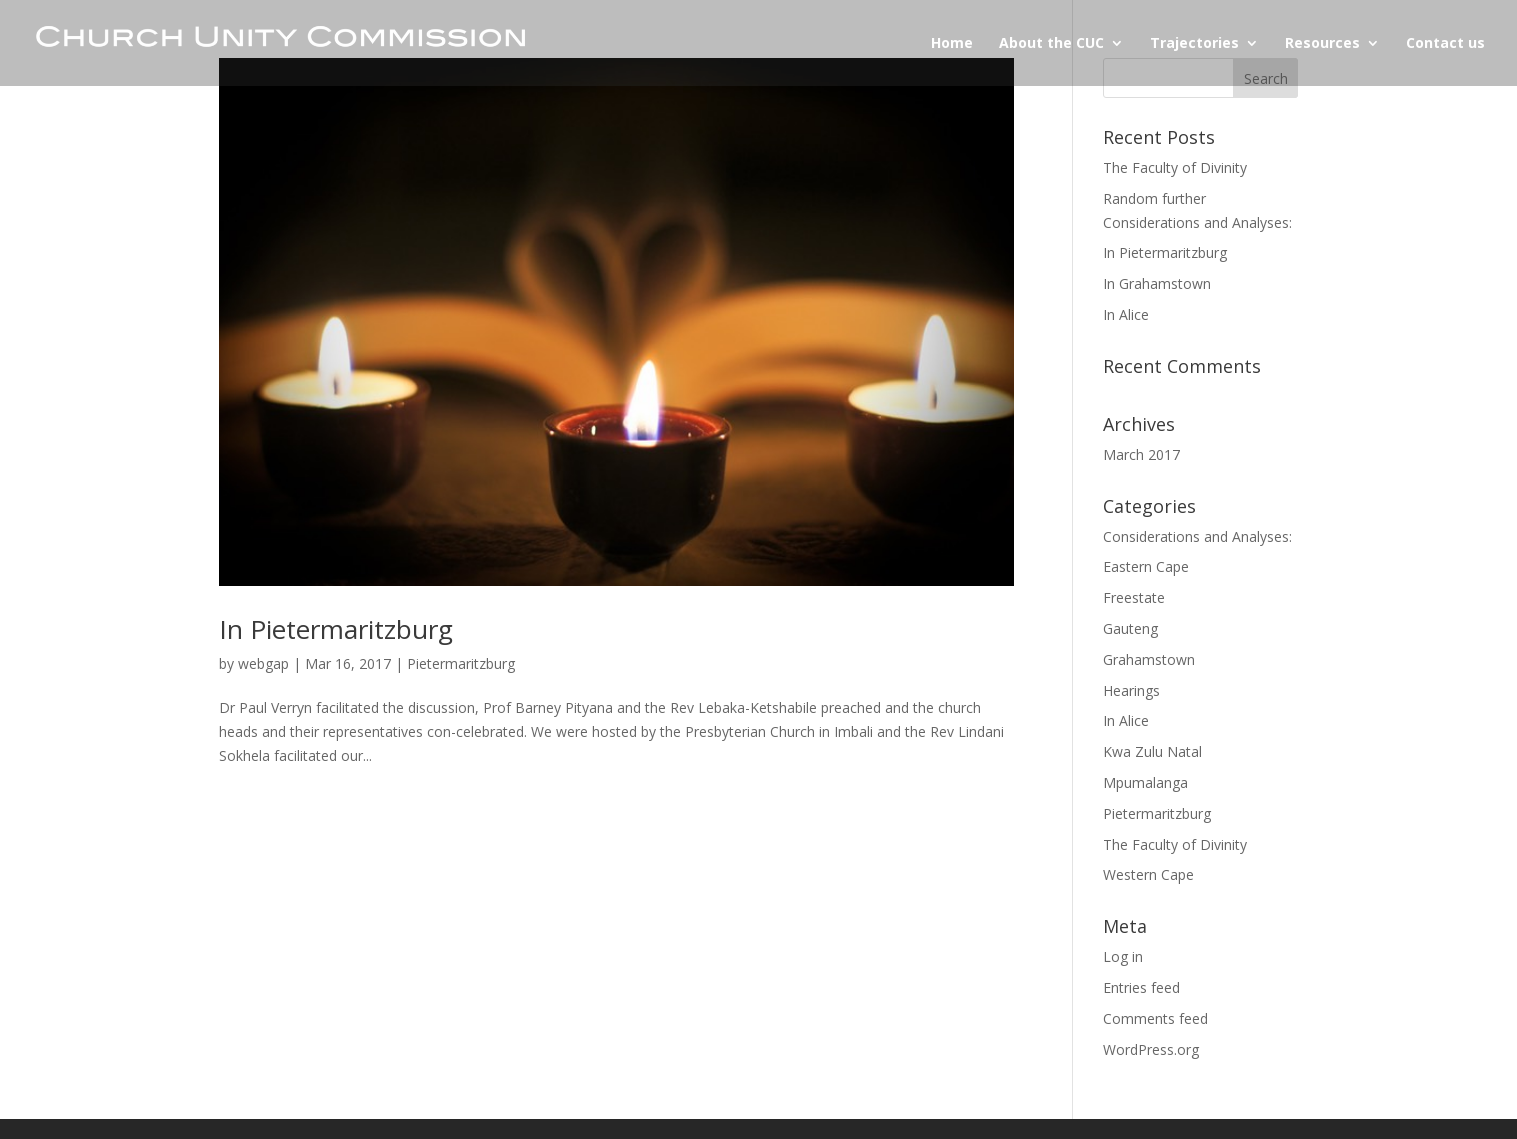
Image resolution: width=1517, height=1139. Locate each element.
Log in (1123, 956)
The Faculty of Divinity (1175, 167)
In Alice (1126, 314)
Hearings (1131, 690)
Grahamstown (1149, 659)
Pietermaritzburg (461, 663)
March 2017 (1141, 454)
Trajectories (1194, 44)
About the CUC (1051, 44)
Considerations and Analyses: (1197, 536)
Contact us (1445, 44)
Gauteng (1130, 628)
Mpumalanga (1145, 782)
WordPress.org (1151, 1049)
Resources (1322, 44)
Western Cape (1148, 874)
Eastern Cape (1146, 566)
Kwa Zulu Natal (1152, 751)
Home (952, 44)
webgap (263, 663)
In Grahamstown (1157, 283)
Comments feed (1155, 1018)
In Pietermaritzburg (336, 629)
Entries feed (1141, 987)
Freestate (1134, 597)
